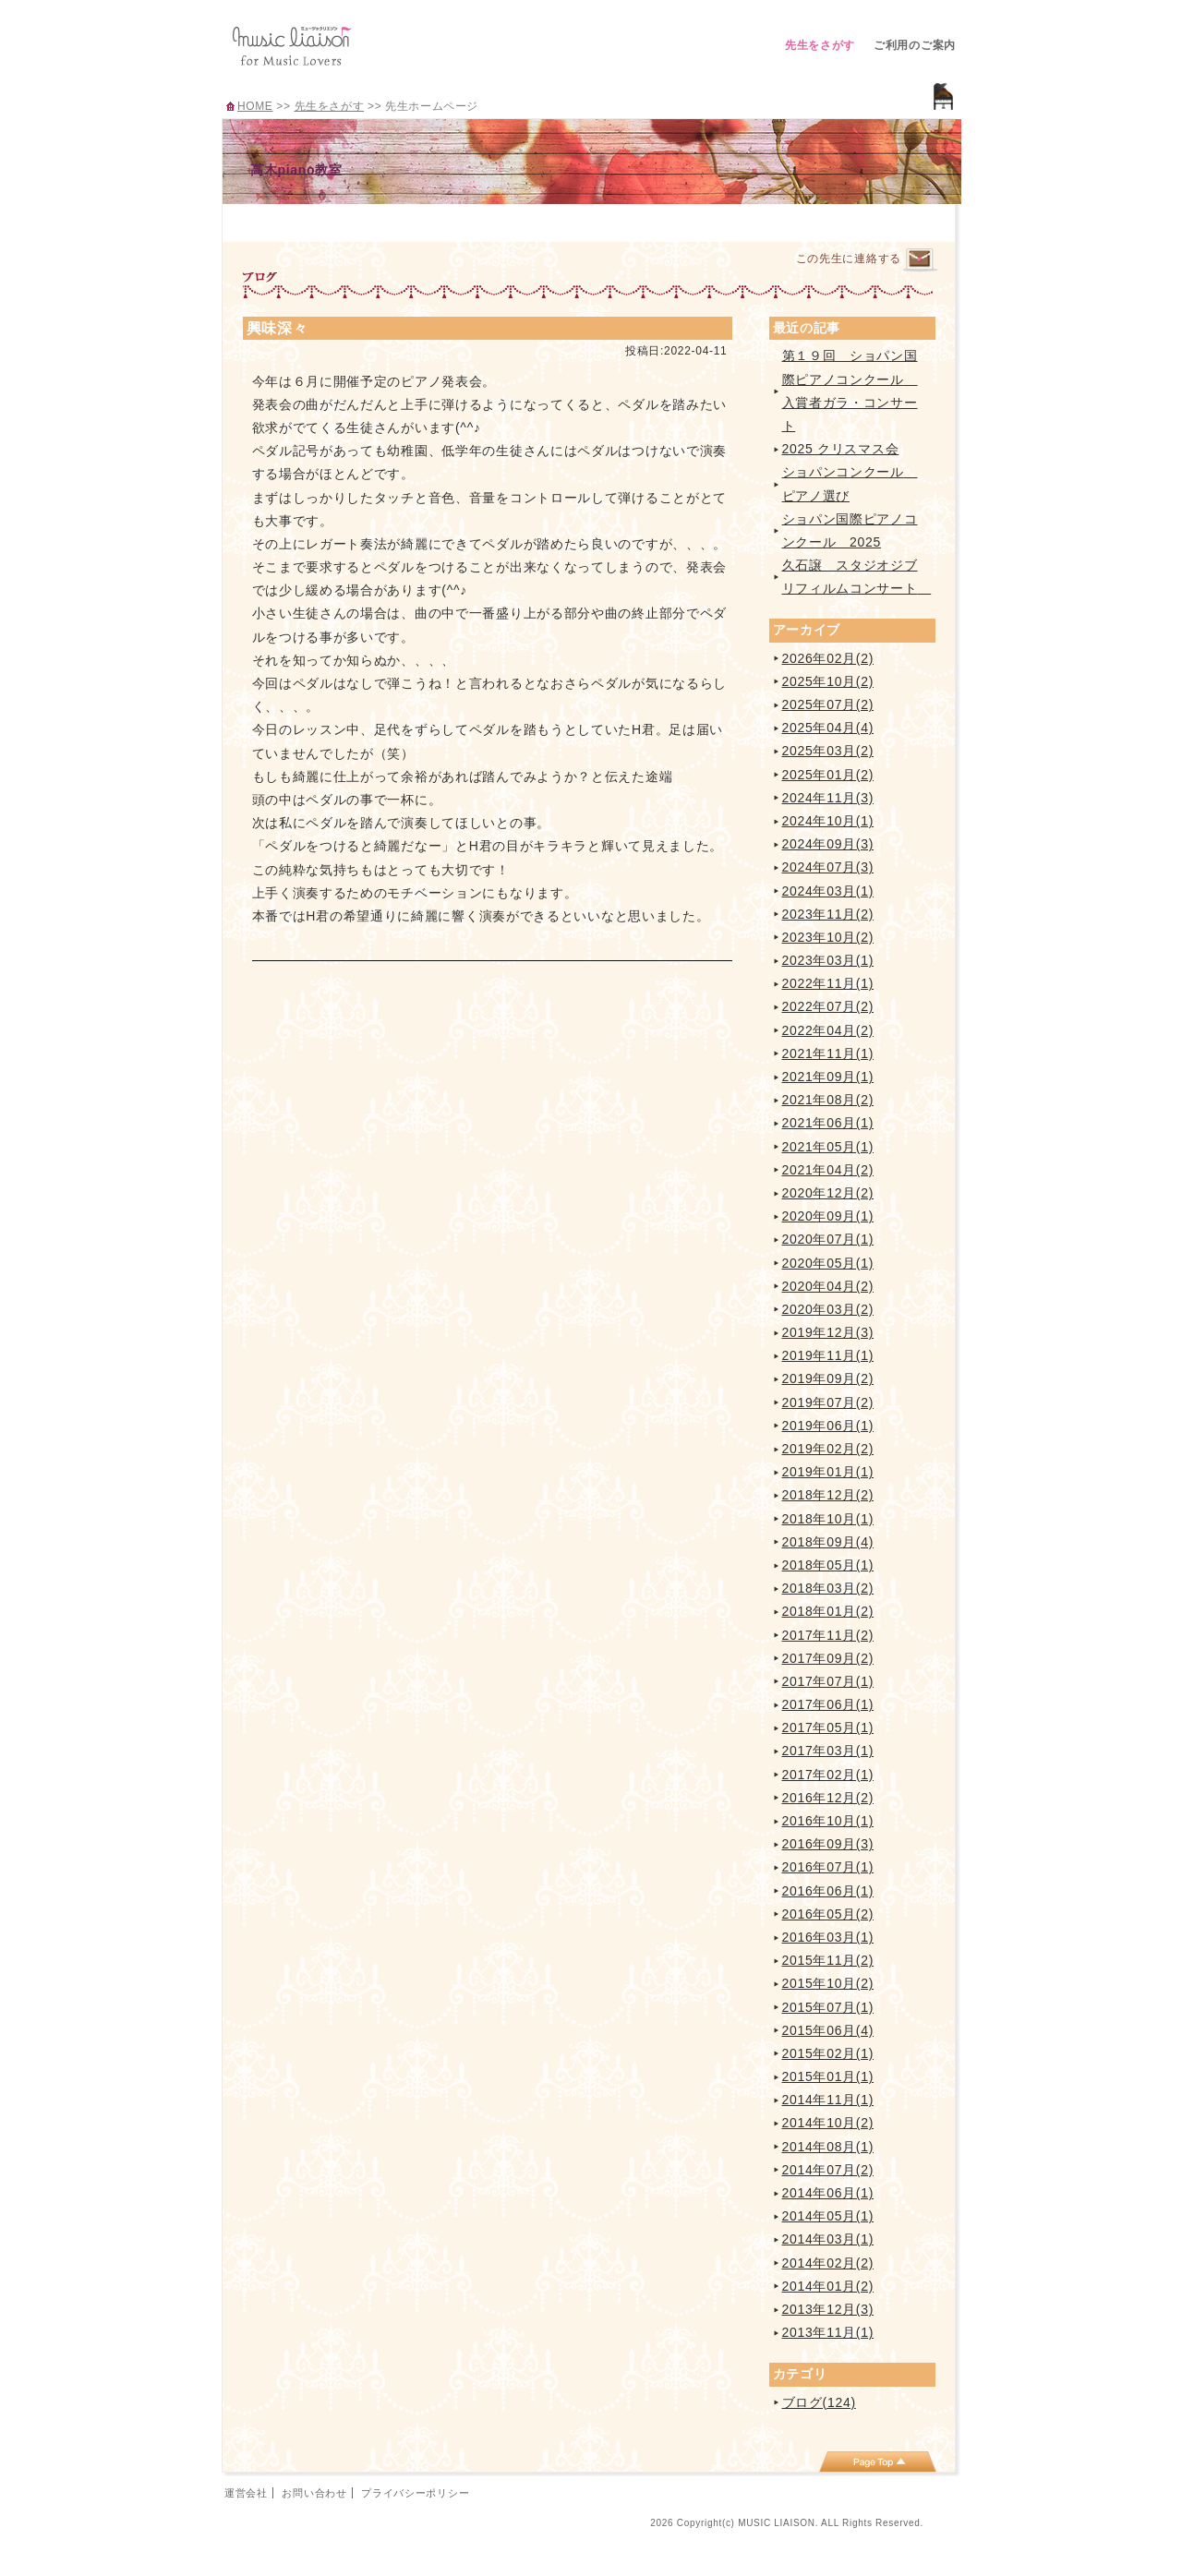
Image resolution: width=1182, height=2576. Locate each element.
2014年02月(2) (828, 2263)
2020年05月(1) (828, 1263)
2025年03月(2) (828, 750)
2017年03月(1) (828, 1750)
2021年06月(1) (828, 1122)
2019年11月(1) (828, 1355)
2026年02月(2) (828, 658)
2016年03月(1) (828, 1937)
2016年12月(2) (828, 1797)
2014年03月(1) (828, 2239)
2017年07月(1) (828, 1681)
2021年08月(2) (828, 1099)
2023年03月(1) (828, 960)
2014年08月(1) (828, 2146)
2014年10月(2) (828, 2122)
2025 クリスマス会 (840, 448)
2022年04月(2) (828, 1030)
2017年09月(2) (828, 1658)
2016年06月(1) (828, 1891)
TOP (268, 220)
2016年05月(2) (828, 1914)
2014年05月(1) (828, 2216)
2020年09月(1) (828, 1216)
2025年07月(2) (828, 704)
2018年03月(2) (828, 1588)
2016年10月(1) (828, 1820)
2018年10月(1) (828, 1518)
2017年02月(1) (828, 1774)
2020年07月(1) (828, 1239)
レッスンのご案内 (451, 220)
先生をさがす (820, 45)
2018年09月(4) (828, 1542)
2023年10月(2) (828, 937)
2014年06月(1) (828, 2192)
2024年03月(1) (828, 891)
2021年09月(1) (828, 1076)
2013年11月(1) (828, 2332)
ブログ (725, 220)
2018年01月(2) (828, 1611)
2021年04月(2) (828, 1169)
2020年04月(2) (828, 1286)
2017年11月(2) (828, 1635)
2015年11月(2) (828, 1960)
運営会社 (246, 2492)
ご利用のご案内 (915, 45)
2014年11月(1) (828, 2099)
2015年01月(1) (828, 2076)
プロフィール (359, 220)
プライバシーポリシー (415, 2492)
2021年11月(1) (828, 1053)
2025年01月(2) (828, 774)
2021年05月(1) (828, 1146)
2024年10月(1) (828, 820)
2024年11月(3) (828, 797)
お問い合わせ (314, 2492)
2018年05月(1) (828, 1565)
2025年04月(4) (828, 727)
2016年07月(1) (828, 1867)
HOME (254, 106)
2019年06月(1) (828, 1425)
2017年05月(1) (828, 1727)
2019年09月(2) (828, 1378)
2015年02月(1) (828, 2053)
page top (877, 2461)
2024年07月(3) (828, 867)
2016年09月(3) (828, 1843)
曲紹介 (542, 220)
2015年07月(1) (828, 2007)
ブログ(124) (819, 2402)
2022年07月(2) (828, 1006)
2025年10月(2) (828, 681)
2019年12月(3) (828, 1332)
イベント (634, 220)
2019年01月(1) (828, 1471)
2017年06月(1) (828, 1704)
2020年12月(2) (828, 1193)
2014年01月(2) (828, 2286)
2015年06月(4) (828, 2030)
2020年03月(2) (828, 1309)
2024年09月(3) (828, 844)
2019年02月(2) (828, 1448)
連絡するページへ (919, 259)
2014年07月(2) (828, 2169)
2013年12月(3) (828, 2309)
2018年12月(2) (828, 1494)
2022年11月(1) (828, 983)
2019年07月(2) (828, 1402)
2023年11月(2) (828, 914)
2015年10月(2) (828, 1983)
